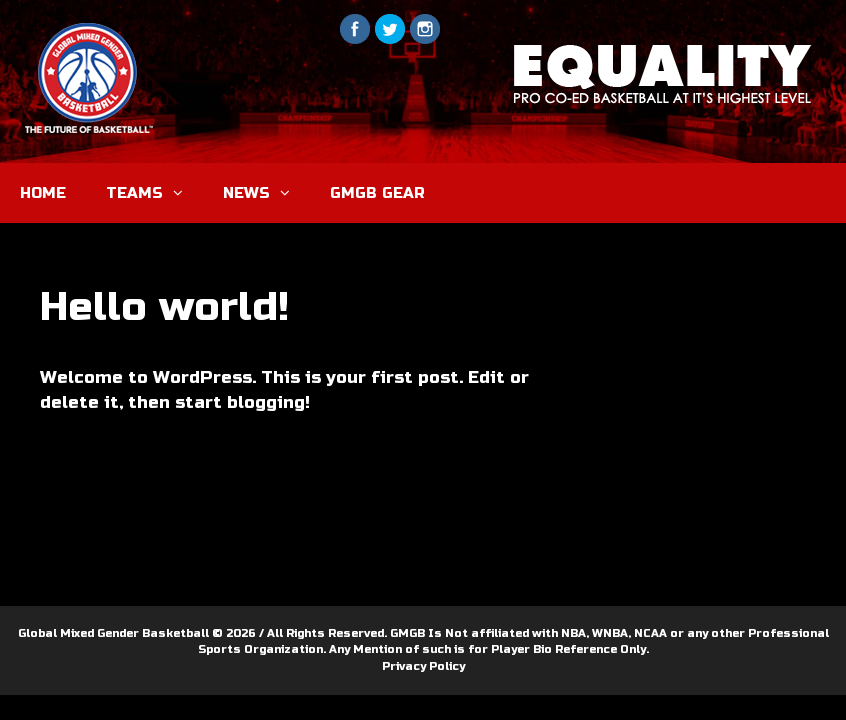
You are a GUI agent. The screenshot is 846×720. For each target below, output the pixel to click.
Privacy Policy (423, 666)
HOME (43, 193)
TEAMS (154, 193)
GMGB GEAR (377, 193)
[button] (183, 193)
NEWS (266, 193)
